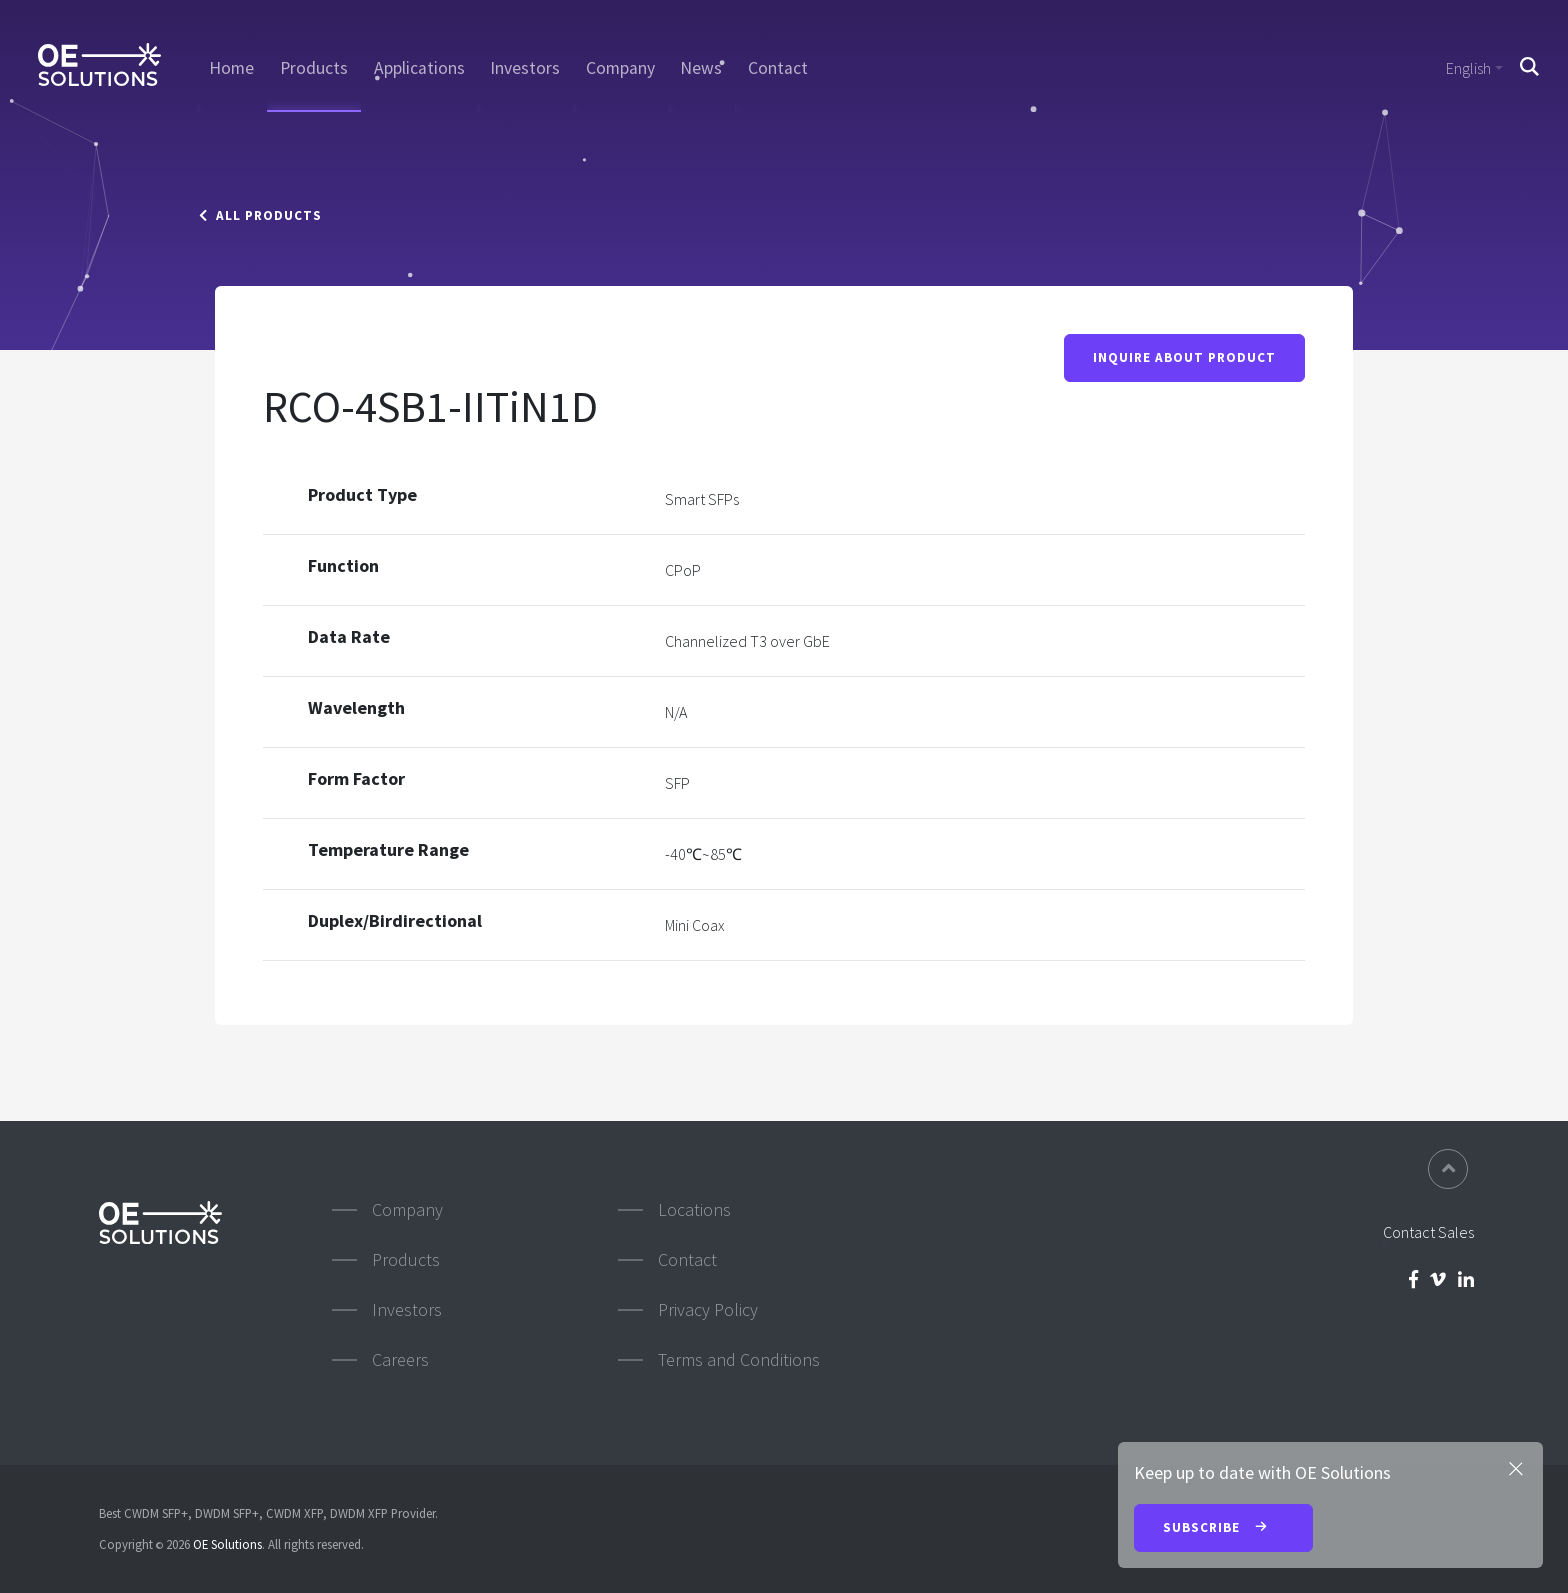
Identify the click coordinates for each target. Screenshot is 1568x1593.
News (701, 68)
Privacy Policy (708, 1309)
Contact (778, 68)
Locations (694, 1209)
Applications (419, 68)
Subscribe (1223, 1529)
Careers (400, 1359)
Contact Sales (1428, 1232)
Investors (525, 68)
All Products (260, 215)
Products (314, 68)
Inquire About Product (1184, 358)
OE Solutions (227, 1544)
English (1468, 68)
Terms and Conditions (739, 1359)
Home (231, 68)
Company (620, 68)
